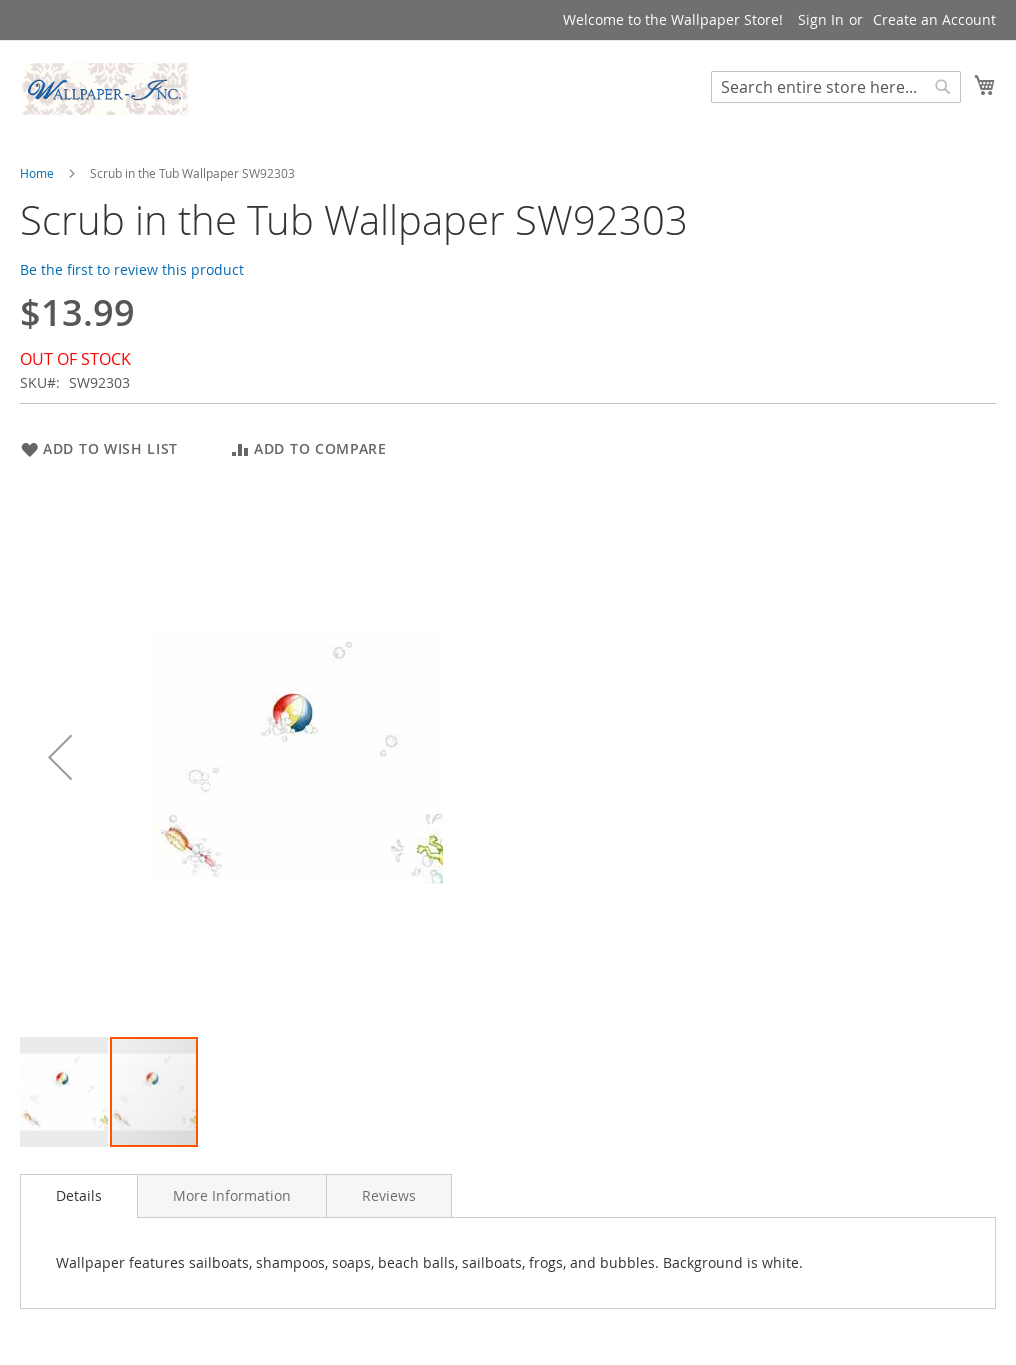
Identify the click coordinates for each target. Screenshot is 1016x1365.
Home (37, 173)
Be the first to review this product (132, 269)
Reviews (389, 1195)
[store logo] (105, 89)
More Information (232, 1195)
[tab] (79, 1196)
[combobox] (836, 87)
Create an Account (934, 19)
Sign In (821, 19)
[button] (60, 757)
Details (79, 1195)
